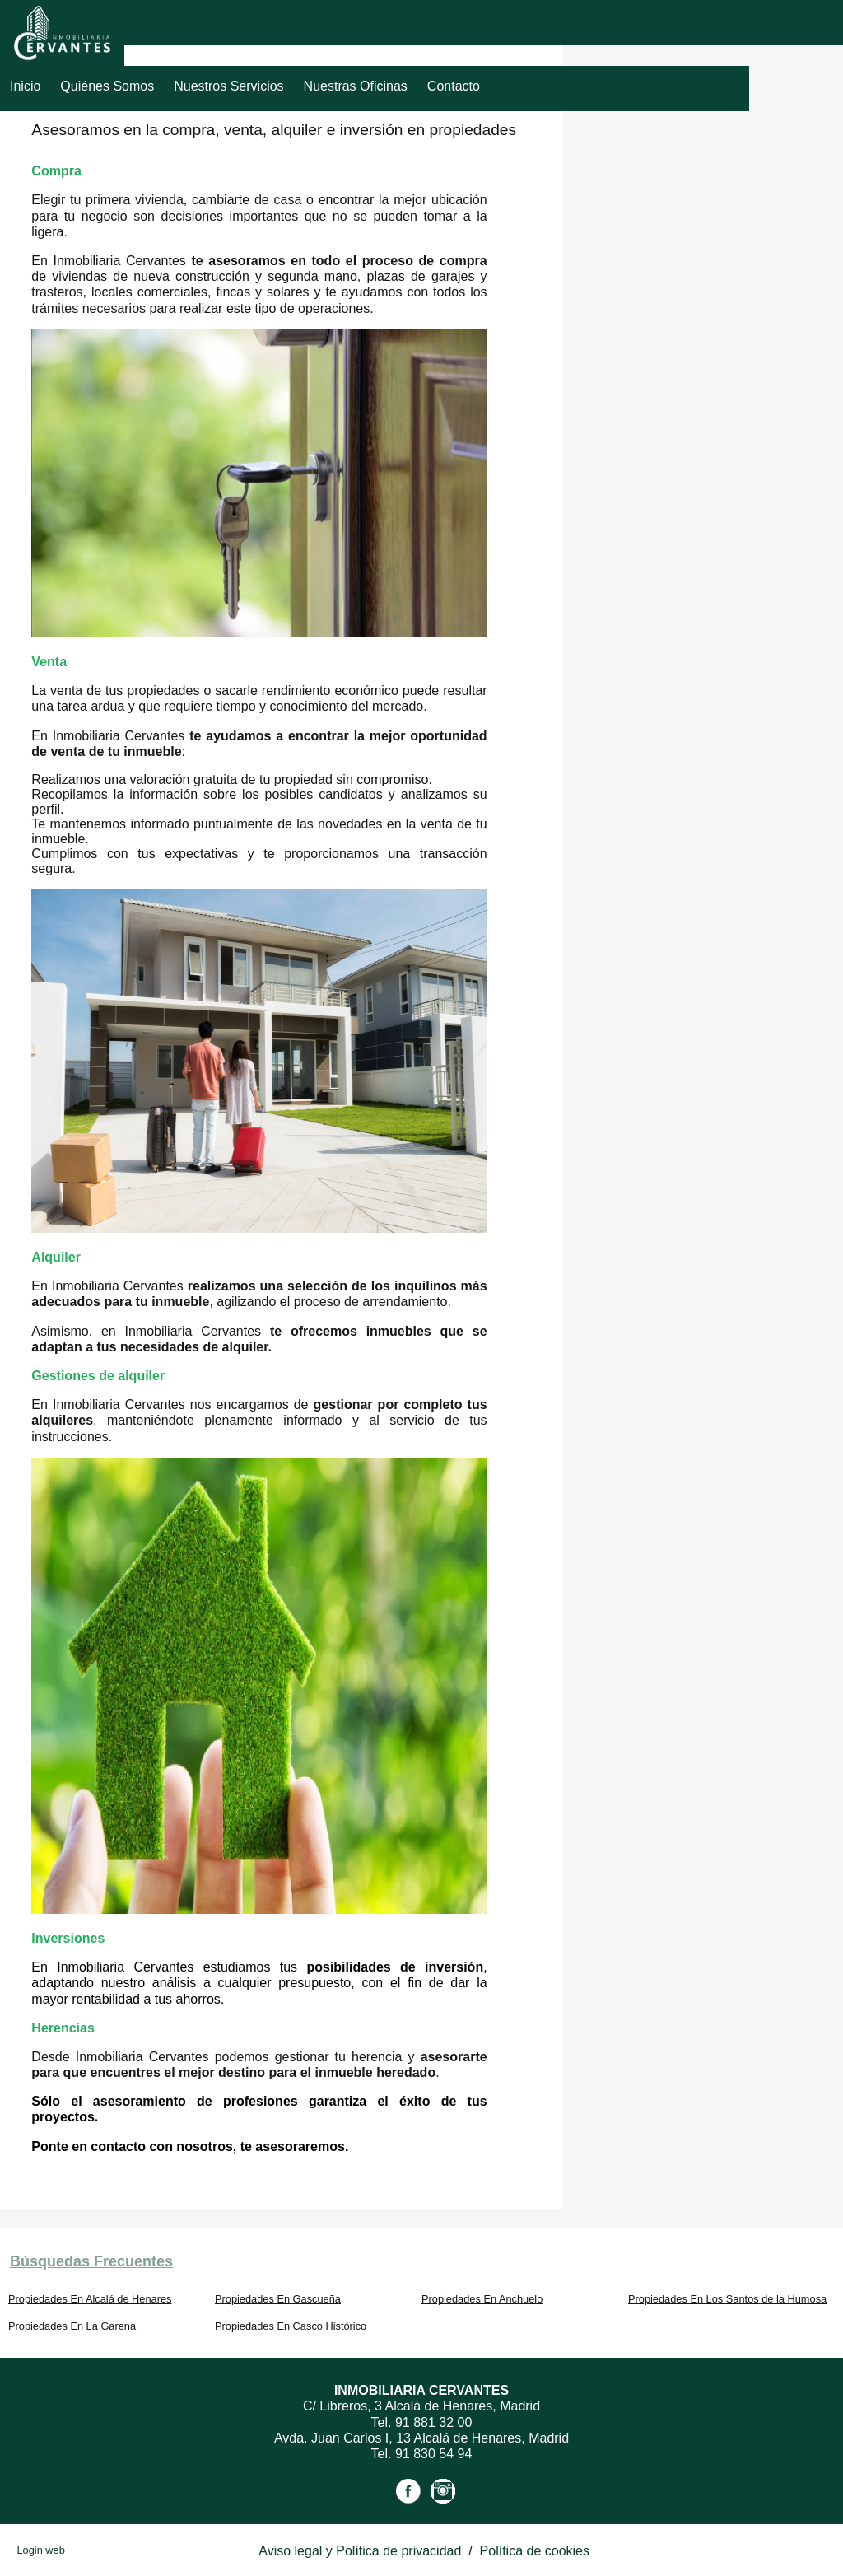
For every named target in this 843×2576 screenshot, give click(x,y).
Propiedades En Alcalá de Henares (89, 2299)
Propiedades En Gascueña (278, 2299)
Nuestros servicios (228, 86)
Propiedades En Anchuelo (482, 2299)
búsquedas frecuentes (91, 2261)
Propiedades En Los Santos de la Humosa (727, 2299)
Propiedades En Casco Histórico (290, 2326)
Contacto (453, 86)
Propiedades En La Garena (72, 2326)
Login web (40, 2550)
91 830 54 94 (433, 2454)
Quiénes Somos (107, 86)
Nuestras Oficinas (356, 86)
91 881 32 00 (433, 2422)
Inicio (25, 86)
